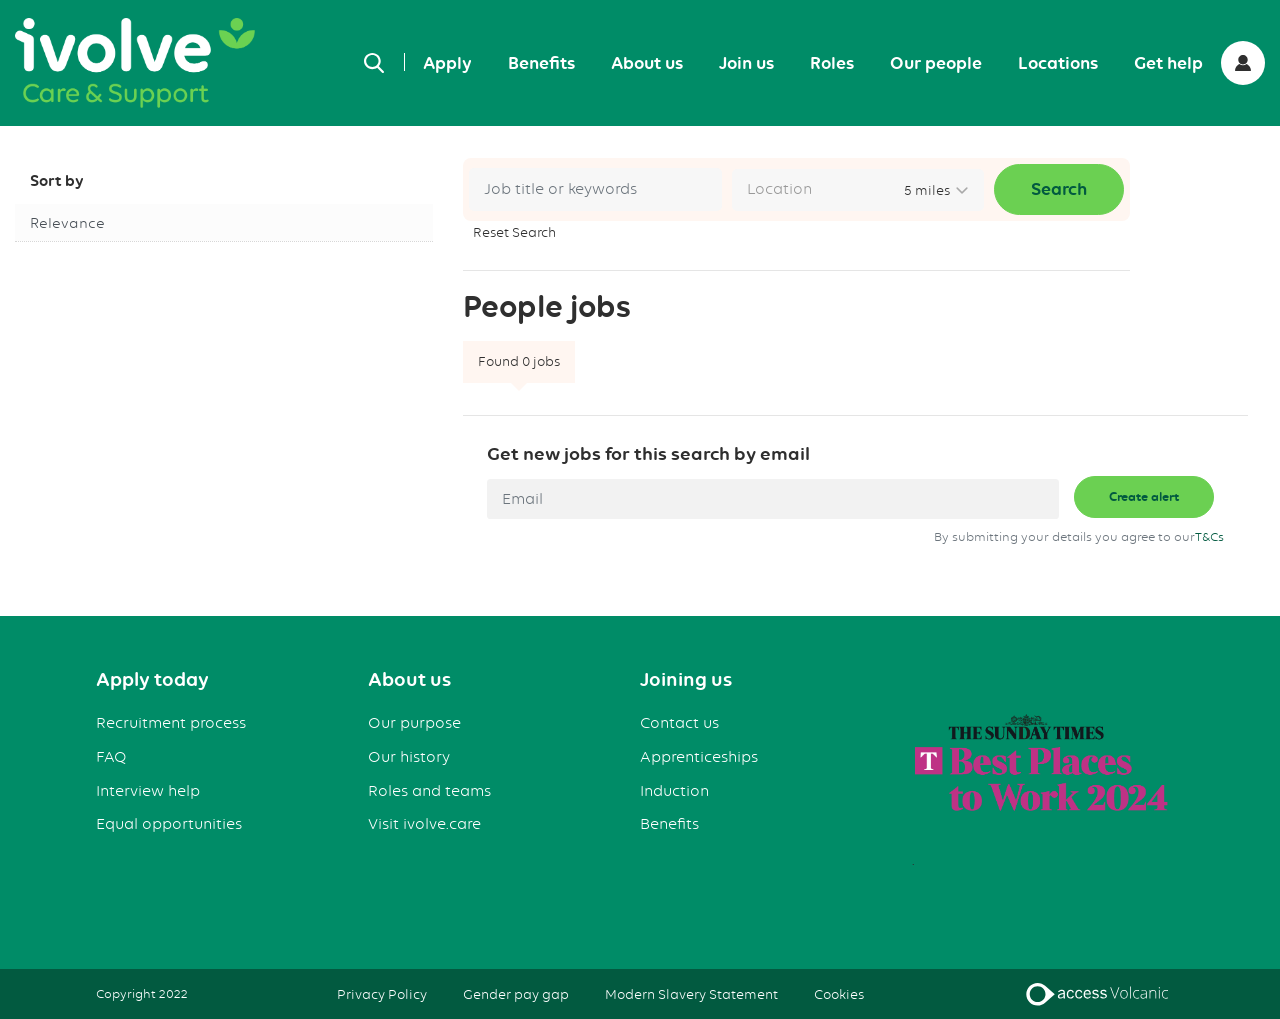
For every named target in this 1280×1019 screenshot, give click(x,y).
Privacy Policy (382, 994)
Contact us (679, 723)
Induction (674, 791)
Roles (832, 63)
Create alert (1144, 496)
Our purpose (414, 723)
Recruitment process (171, 723)
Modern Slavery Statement (691, 994)
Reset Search (514, 232)
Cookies (839, 994)
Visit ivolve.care (424, 824)
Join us (746, 63)
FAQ (111, 757)
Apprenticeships (699, 757)
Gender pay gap (516, 994)
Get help (1168, 63)
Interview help (148, 791)
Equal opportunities (169, 824)
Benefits (541, 63)
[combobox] (858, 190)
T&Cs (1209, 536)
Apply (447, 63)
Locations (1058, 63)
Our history (409, 757)
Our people (936, 63)
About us (647, 63)
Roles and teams (429, 791)
